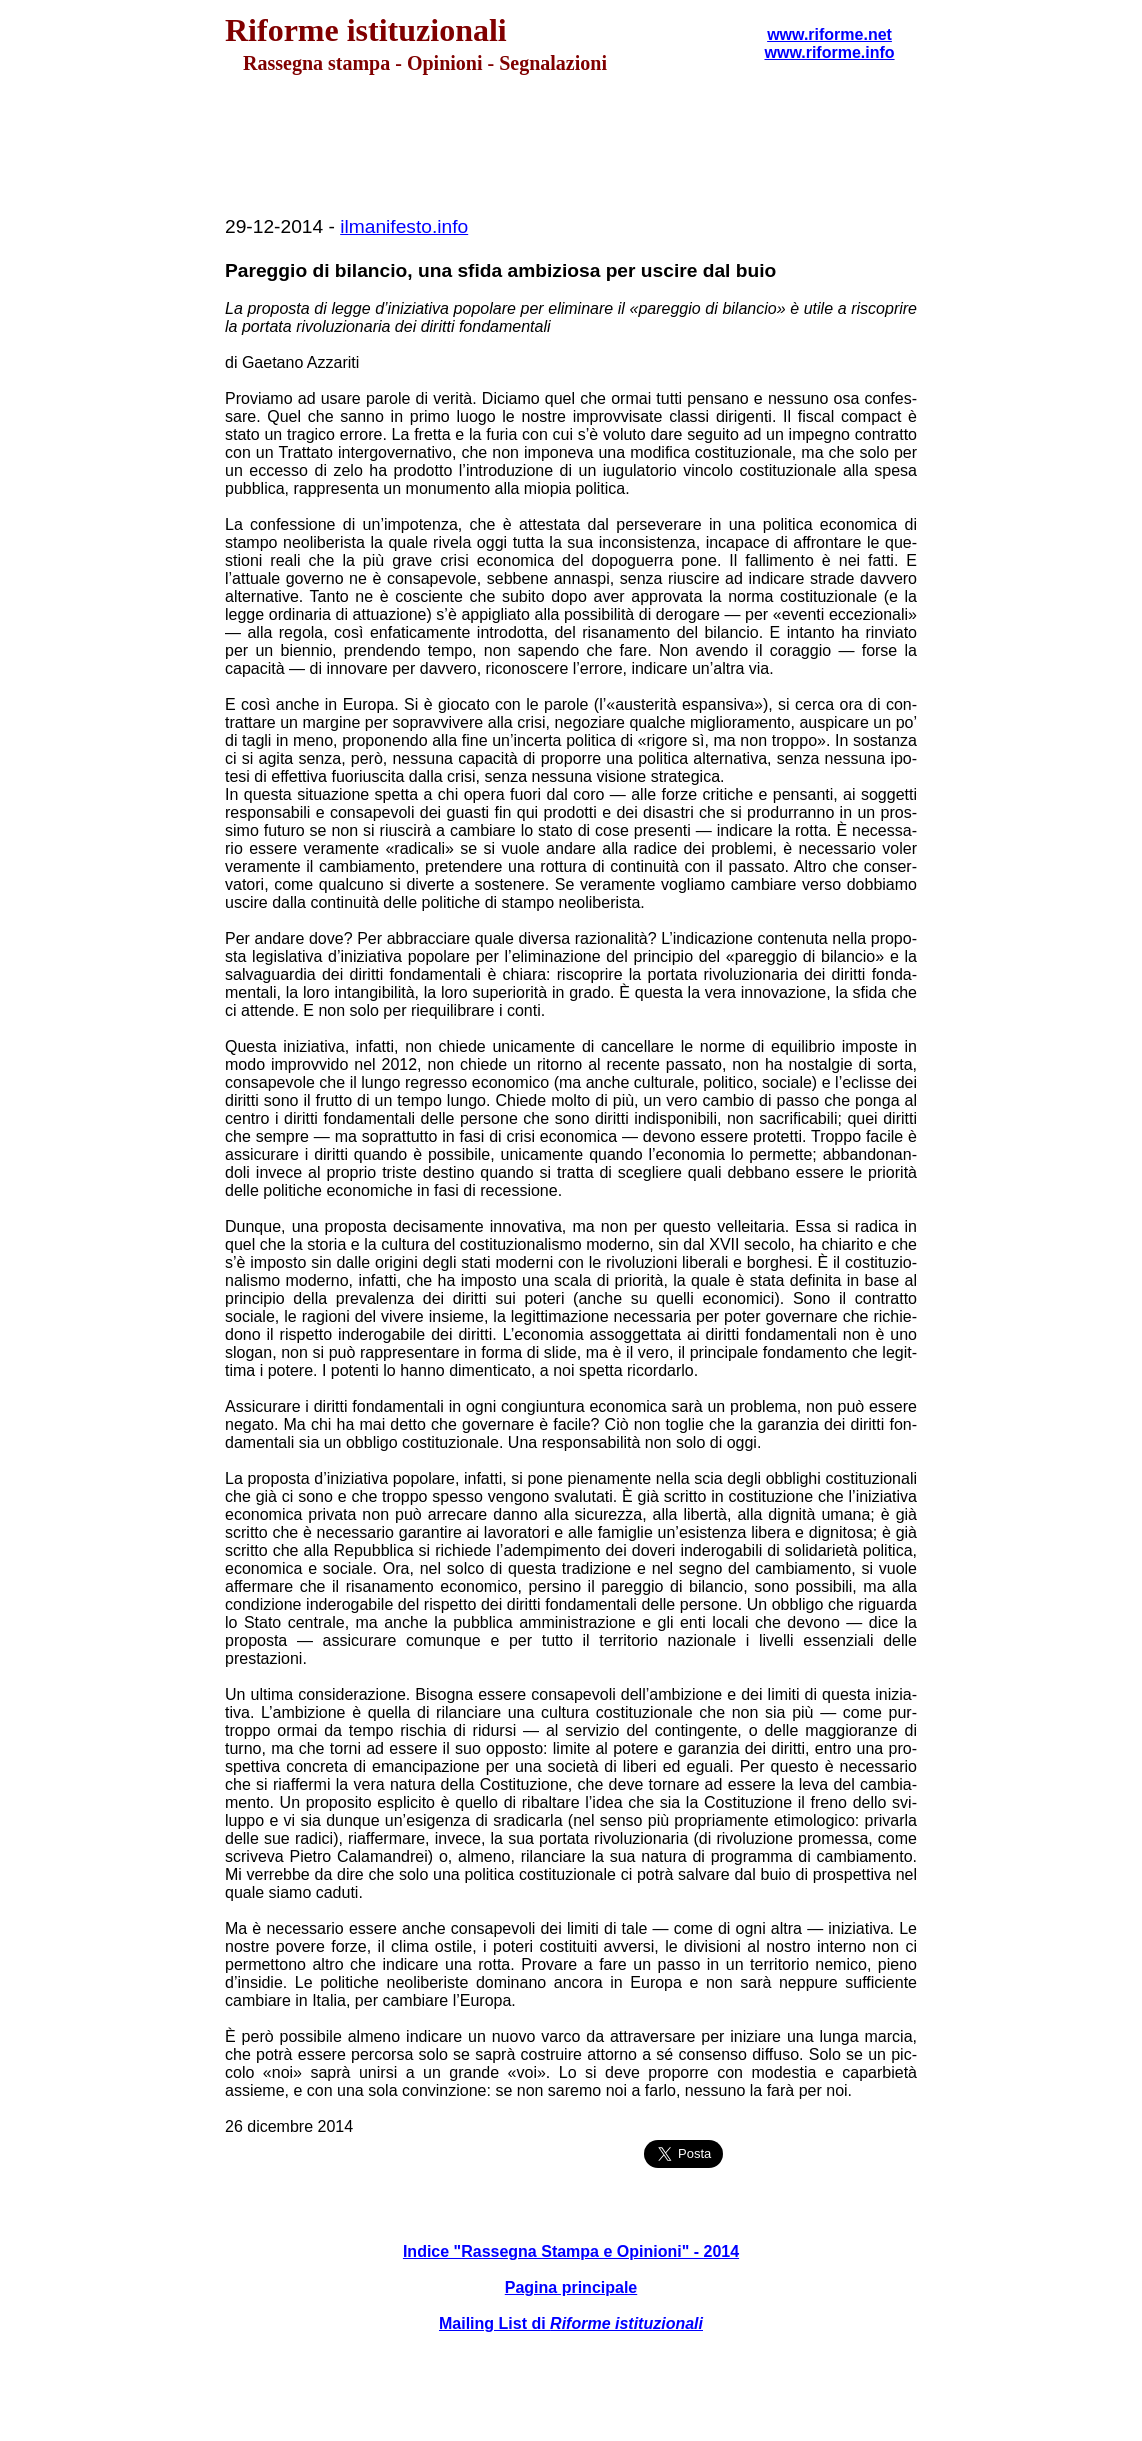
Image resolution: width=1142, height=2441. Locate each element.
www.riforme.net (829, 34)
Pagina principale (571, 2287)
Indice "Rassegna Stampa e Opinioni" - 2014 (571, 2251)
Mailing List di (571, 2323)
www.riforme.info (829, 52)
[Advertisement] (571, 146)
